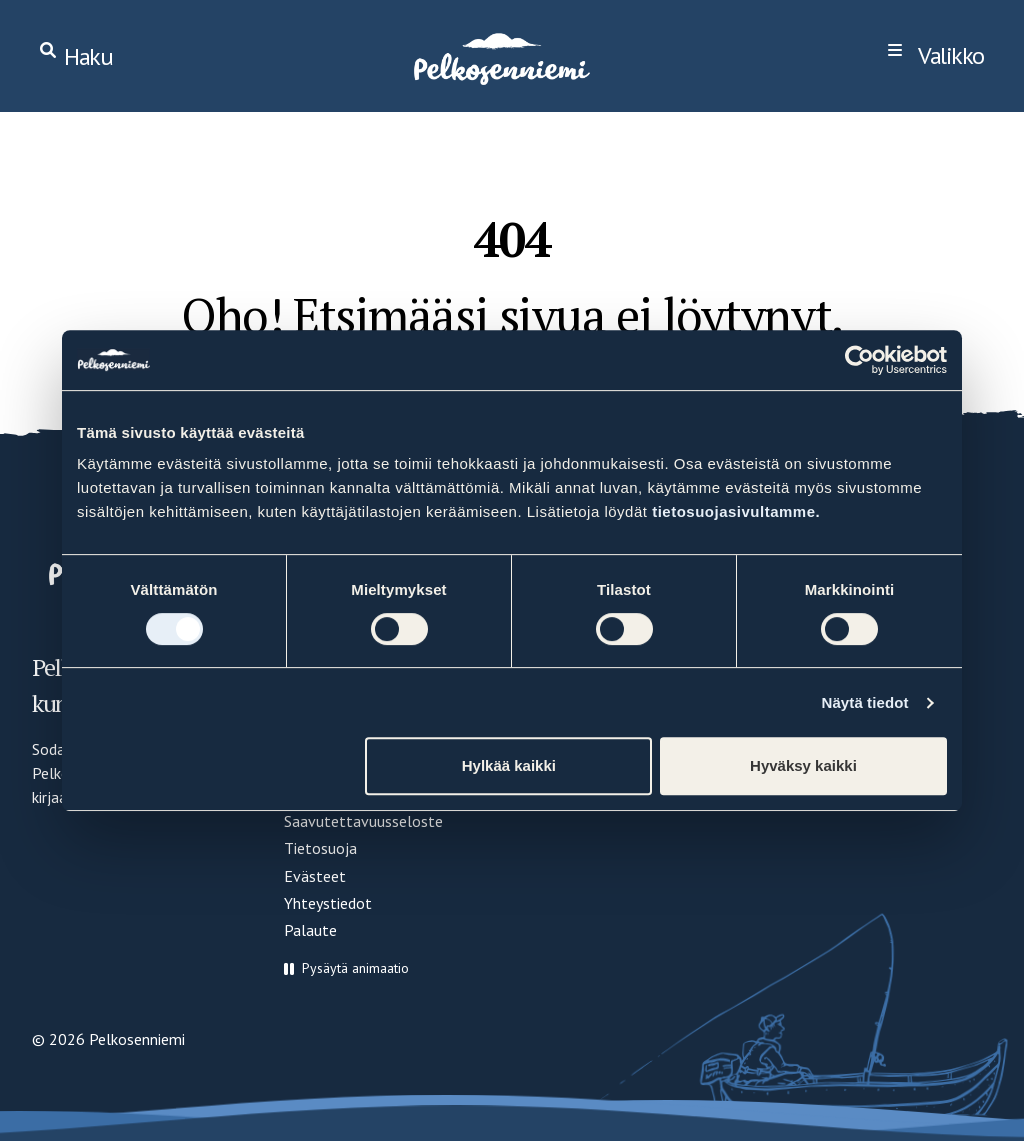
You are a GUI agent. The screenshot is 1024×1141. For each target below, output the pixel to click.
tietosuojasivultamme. (736, 511)
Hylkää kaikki (509, 765)
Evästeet (315, 876)
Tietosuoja (320, 848)
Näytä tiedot (865, 702)
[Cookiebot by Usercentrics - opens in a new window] (859, 360)
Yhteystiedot (328, 903)
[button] (346, 968)
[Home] (500, 56)
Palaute (310, 930)
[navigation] (936, 56)
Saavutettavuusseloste (363, 821)
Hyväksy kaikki (803, 765)
